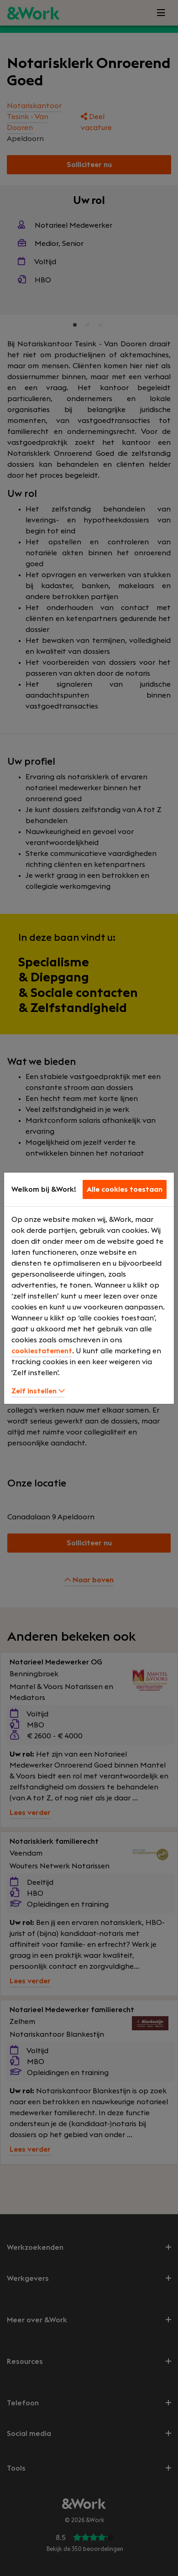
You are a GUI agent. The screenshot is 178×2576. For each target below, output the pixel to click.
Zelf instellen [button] (38, 1391)
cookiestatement (41, 1351)
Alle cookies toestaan (124, 1189)
